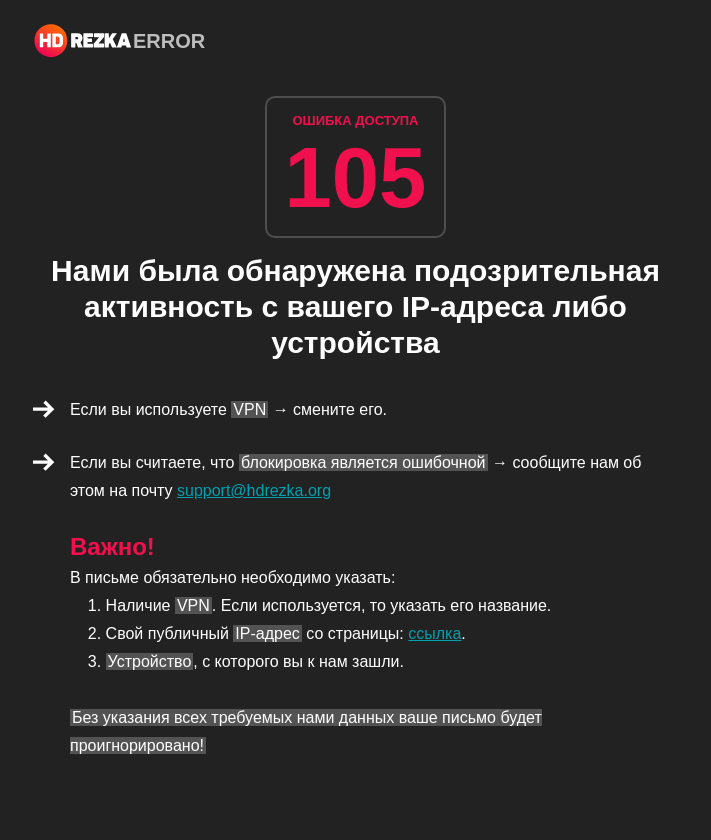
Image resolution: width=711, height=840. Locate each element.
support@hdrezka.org (254, 490)
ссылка (434, 633)
